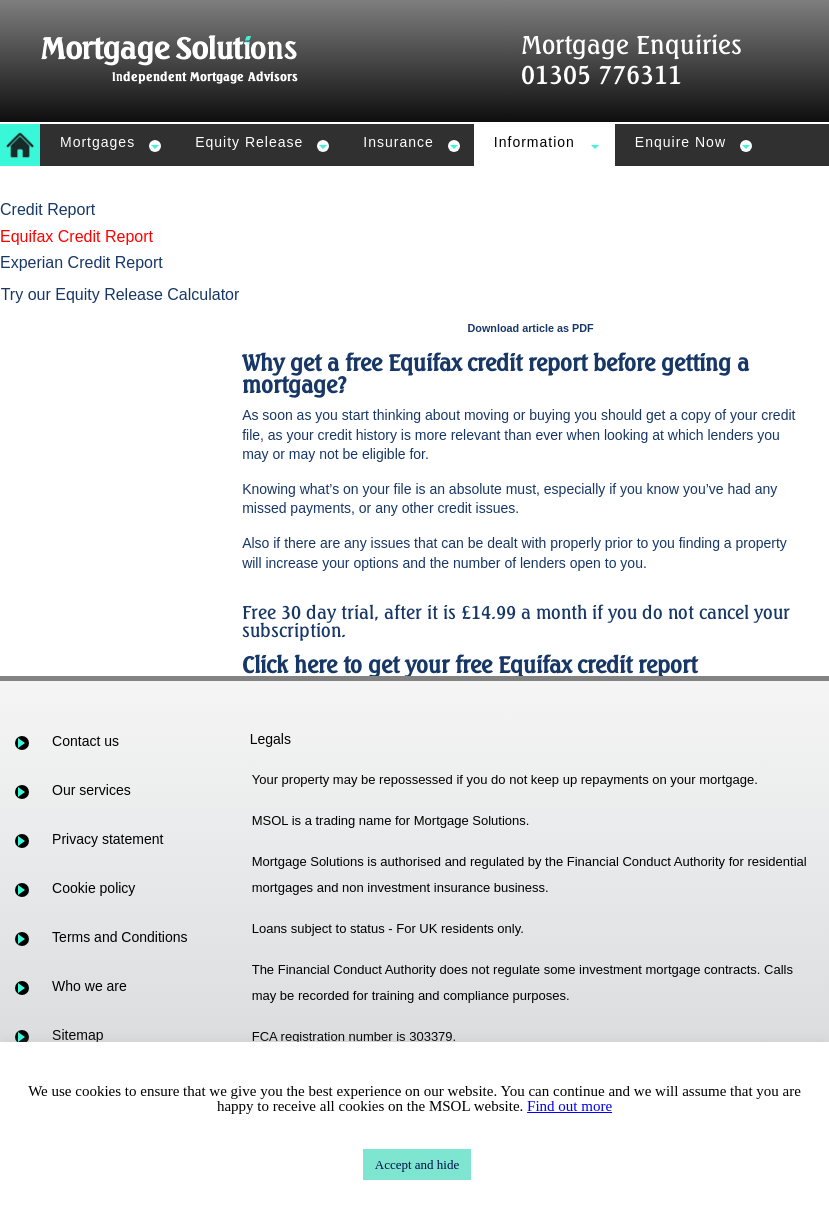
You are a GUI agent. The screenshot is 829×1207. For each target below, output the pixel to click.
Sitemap (77, 1035)
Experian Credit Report (81, 262)
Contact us (85, 741)
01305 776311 (601, 74)
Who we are (89, 986)
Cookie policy (93, 888)
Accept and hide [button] (417, 1164)
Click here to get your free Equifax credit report (469, 664)
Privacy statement (107, 839)
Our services (91, 790)
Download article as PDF (531, 328)
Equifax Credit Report (76, 236)
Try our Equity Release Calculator (120, 294)
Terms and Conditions (119, 937)
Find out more (569, 1106)
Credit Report (47, 209)
